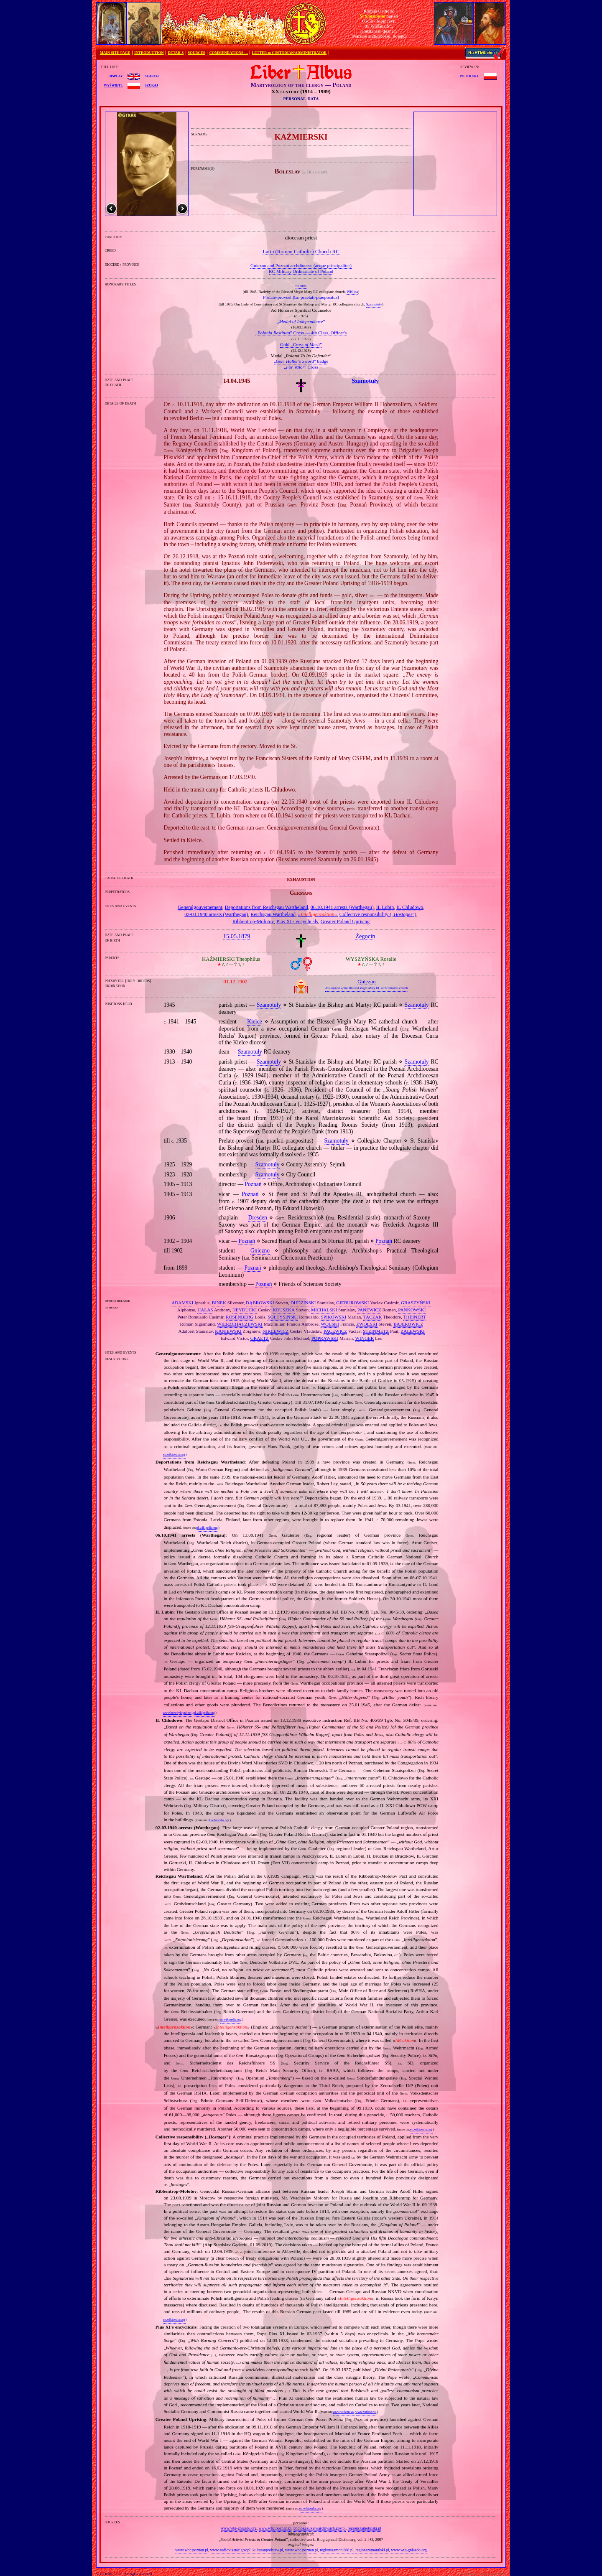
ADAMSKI (182, 1302)
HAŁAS (205, 1309)
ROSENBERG (240, 1316)
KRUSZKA (284, 1309)
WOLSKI (330, 1323)
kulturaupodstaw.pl (268, 2550)
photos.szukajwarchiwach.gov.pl (319, 2528)
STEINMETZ (376, 1331)
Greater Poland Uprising (345, 921)
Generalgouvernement (200, 907)
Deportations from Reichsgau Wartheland (266, 907)
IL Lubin (385, 907)
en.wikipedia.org (174, 1454)
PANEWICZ (369, 1309)
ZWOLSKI (366, 1323)
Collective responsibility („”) (377, 914)
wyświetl (113, 84)
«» (317, 914)
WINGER (364, 1338)
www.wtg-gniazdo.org (239, 2528)
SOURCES (196, 53)
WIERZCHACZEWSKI (240, 1323)
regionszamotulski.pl (364, 2528)
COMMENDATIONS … (228, 53)
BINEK (219, 1302)
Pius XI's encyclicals (297, 921)
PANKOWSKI (412, 1309)
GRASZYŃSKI (416, 1302)
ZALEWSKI (413, 1331)
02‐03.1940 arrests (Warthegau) (216, 914)
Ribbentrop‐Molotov (253, 921)
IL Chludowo (409, 907)
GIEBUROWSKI (352, 1302)
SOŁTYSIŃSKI (283, 1316)
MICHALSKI (324, 1309)
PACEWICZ (335, 1331)
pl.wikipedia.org (206, 1528)
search (151, 75)
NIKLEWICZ (275, 1331)
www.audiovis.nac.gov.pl (230, 2550)
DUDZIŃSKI (303, 1302)
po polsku (470, 75)
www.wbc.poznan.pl (275, 2528)
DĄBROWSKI (260, 1302)
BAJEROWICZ (408, 1323)
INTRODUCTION (148, 53)
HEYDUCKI (244, 1309)
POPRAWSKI (324, 1338)
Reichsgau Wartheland (273, 914)
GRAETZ (259, 1338)
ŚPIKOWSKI (333, 1316)
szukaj (151, 84)
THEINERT (414, 1316)
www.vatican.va (343, 2412)
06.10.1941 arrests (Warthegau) (342, 907)
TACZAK (372, 1316)
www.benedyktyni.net (177, 1713)
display (115, 75)
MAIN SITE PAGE (115, 53)
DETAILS (176, 53)
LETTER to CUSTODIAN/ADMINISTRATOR (289, 53)
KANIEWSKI (228, 1331)
